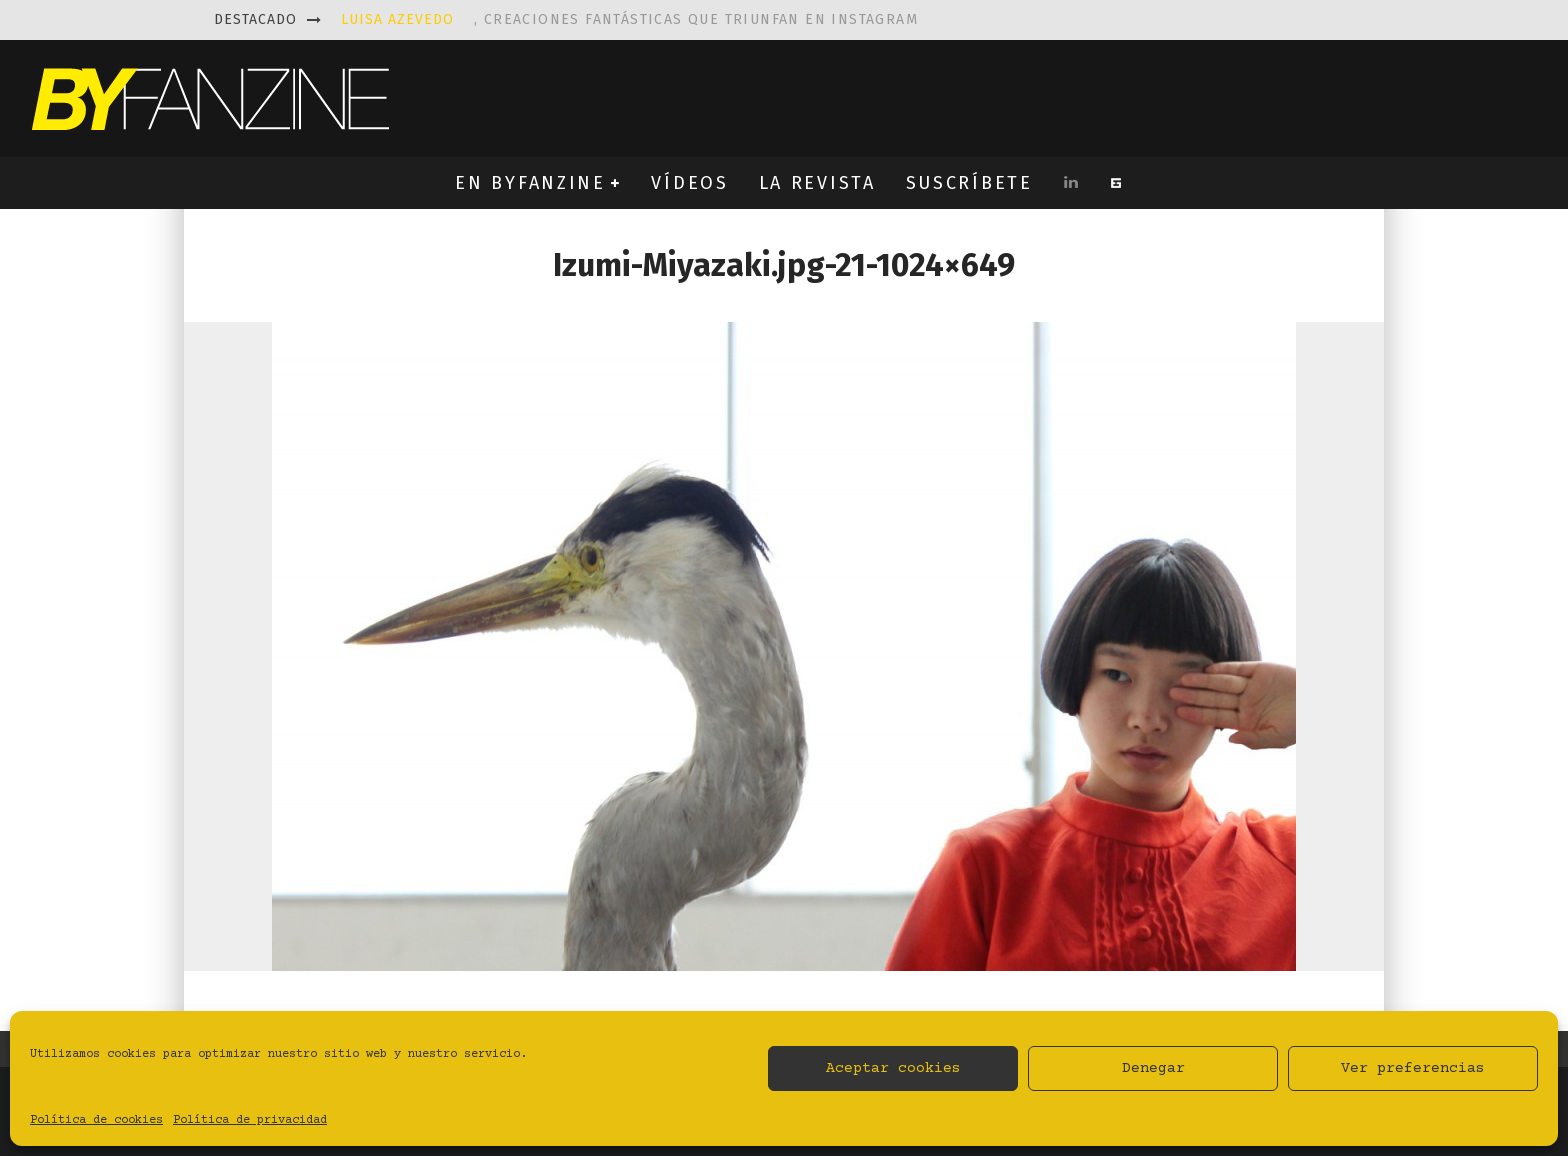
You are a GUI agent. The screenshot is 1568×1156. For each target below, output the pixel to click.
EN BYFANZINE (530, 183)
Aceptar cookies (893, 1068)
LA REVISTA (817, 183)
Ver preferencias (1413, 1068)
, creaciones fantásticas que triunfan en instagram (629, 19)
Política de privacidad (250, 1120)
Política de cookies (96, 1120)
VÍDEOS (689, 183)
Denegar (1153, 1068)
